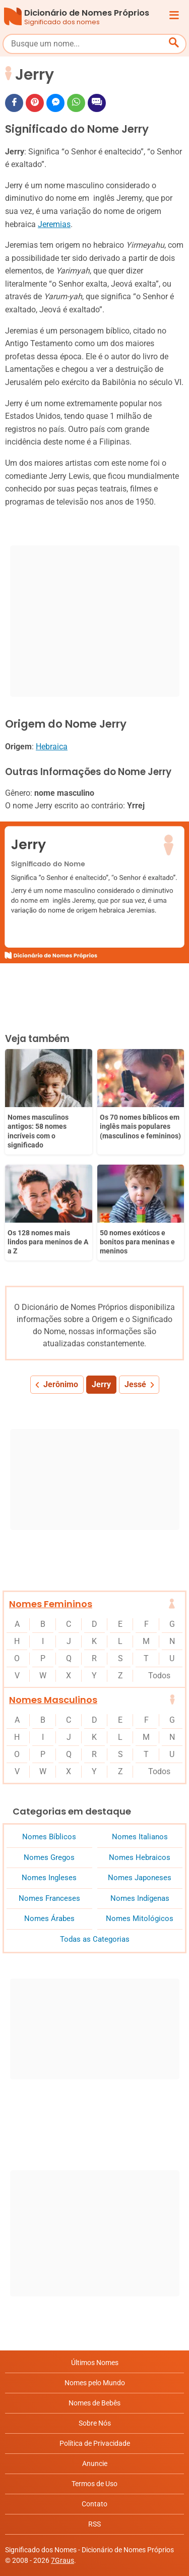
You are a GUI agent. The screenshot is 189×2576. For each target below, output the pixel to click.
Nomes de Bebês (94, 2403)
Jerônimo (60, 1384)
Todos (159, 1675)
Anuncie (94, 2463)
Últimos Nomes (94, 2363)
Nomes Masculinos (53, 1699)
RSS (94, 2524)
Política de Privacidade (94, 2443)
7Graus (62, 2560)
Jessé (135, 1384)
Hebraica (52, 746)
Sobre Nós (95, 2423)
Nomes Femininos (50, 1604)
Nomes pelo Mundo (95, 2383)
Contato (94, 2504)
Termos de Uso (94, 2484)
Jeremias (54, 224)
